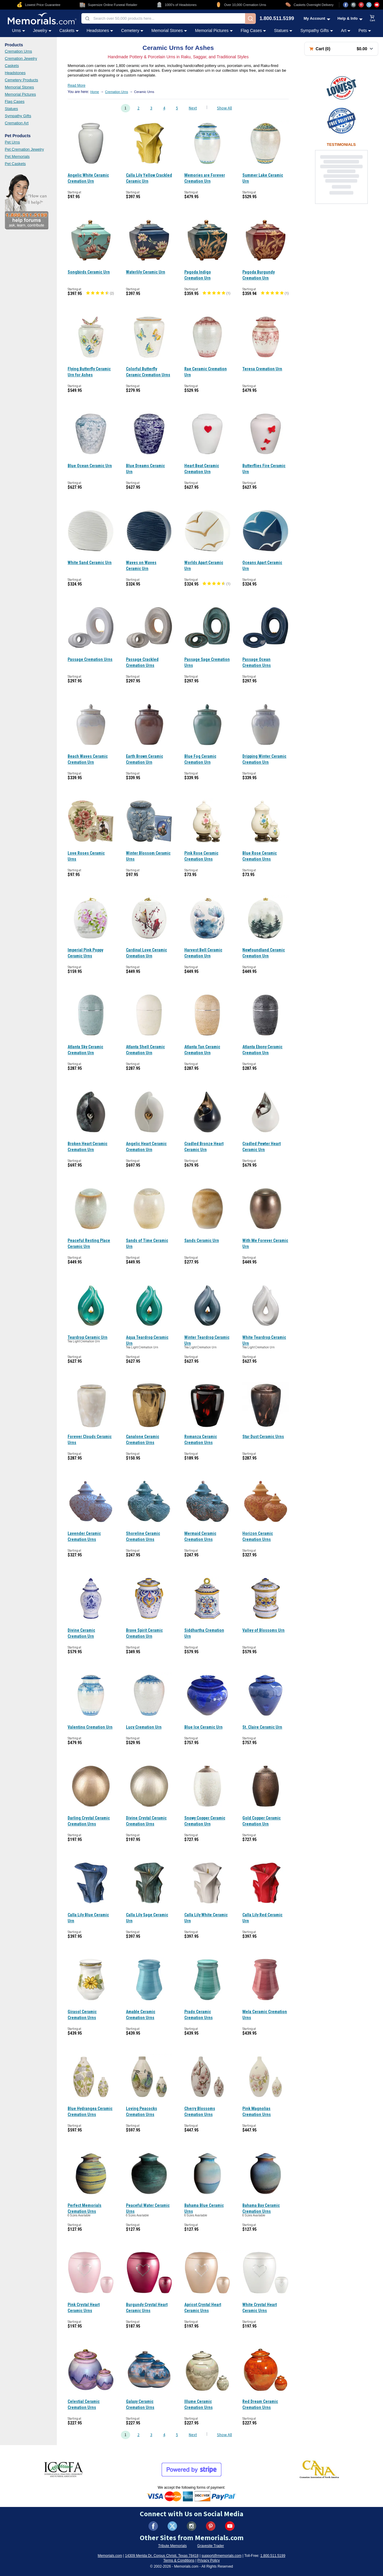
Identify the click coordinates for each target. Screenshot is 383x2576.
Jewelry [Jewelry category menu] (42, 30)
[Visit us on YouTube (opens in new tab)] (376, 4)
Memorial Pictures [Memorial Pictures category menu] (214, 30)
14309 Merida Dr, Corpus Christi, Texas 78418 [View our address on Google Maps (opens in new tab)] (162, 2556)
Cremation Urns (18, 51)
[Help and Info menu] (350, 18)
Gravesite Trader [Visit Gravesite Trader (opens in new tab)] (210, 2546)
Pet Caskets (15, 163)
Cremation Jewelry (21, 58)
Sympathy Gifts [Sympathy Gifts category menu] (316, 30)
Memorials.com (110, 2556)
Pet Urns (12, 142)
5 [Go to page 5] (177, 108)
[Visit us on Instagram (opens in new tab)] (353, 4)
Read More (76, 85)
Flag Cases (15, 101)
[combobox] (163, 18)
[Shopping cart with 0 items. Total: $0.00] (341, 48)
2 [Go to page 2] (138, 108)
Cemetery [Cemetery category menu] (132, 30)
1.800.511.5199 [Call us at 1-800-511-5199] (276, 18)
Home (94, 92)
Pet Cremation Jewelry (24, 149)
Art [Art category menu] (345, 30)
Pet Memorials (17, 156)
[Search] (250, 18)
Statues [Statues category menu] (283, 30)
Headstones (15, 73)
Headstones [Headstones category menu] (99, 30)
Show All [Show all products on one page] (224, 108)
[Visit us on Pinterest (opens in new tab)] (361, 4)
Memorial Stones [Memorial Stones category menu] (169, 30)
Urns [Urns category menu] (18, 30)
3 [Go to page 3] (151, 108)
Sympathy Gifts (18, 116)
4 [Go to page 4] (164, 108)
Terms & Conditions (178, 2560)
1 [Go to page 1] (125, 108)
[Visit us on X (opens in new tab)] (369, 4)
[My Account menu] (317, 18)
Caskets (12, 65)
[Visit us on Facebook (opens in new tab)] (345, 4)
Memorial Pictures (20, 94)
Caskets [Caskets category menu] (69, 30)
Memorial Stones (19, 87)
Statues (11, 108)
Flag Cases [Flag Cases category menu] (253, 30)
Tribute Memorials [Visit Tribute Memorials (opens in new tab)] (172, 2546)
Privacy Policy (208, 2560)
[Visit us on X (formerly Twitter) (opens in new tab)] (172, 2526)
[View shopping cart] (372, 18)
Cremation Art (16, 123)
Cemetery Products (21, 80)
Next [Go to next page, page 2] (193, 108)
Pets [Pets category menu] (364, 30)
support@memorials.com (221, 2556)
